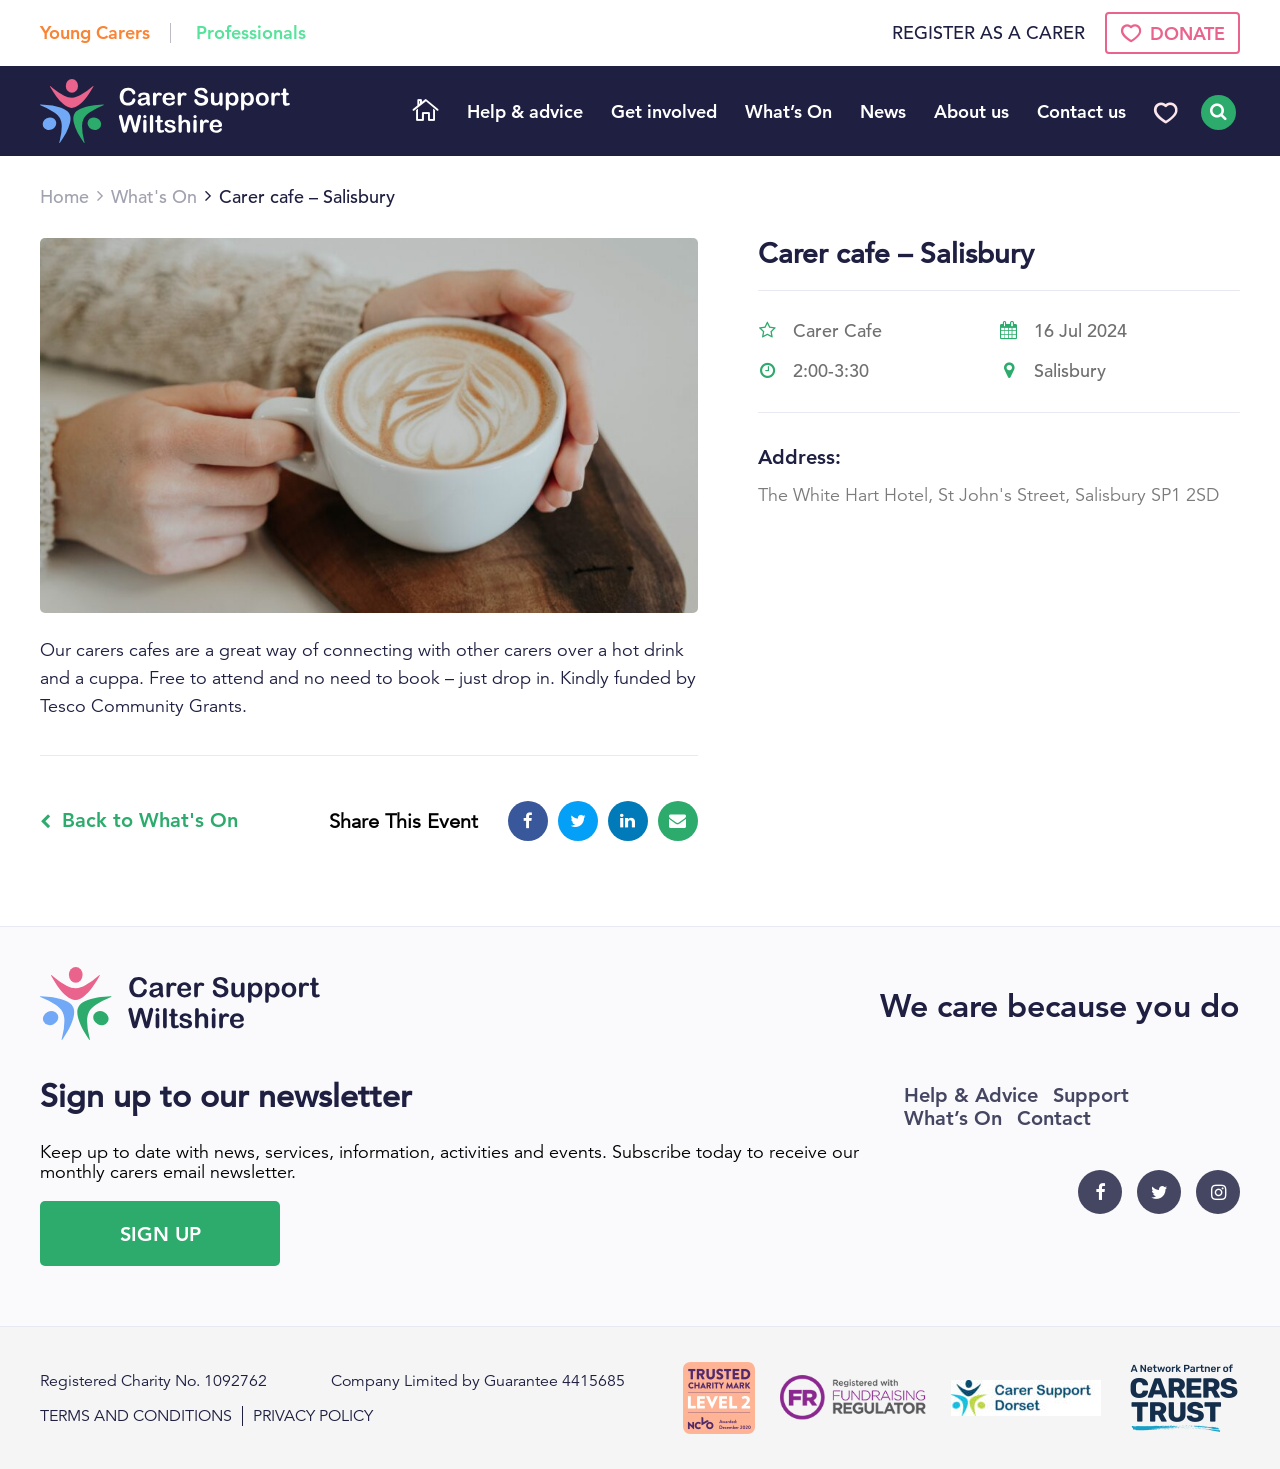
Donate (1173, 33)
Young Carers (95, 32)
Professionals (251, 32)
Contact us (1081, 111)
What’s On (788, 111)
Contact (1054, 1118)
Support (1091, 1095)
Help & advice (525, 111)
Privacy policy (313, 1416)
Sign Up (160, 1234)
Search (1216, 112)
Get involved (664, 111)
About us (971, 111)
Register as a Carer (988, 33)
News (883, 111)
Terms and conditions (136, 1416)
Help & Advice (971, 1095)
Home (426, 112)
